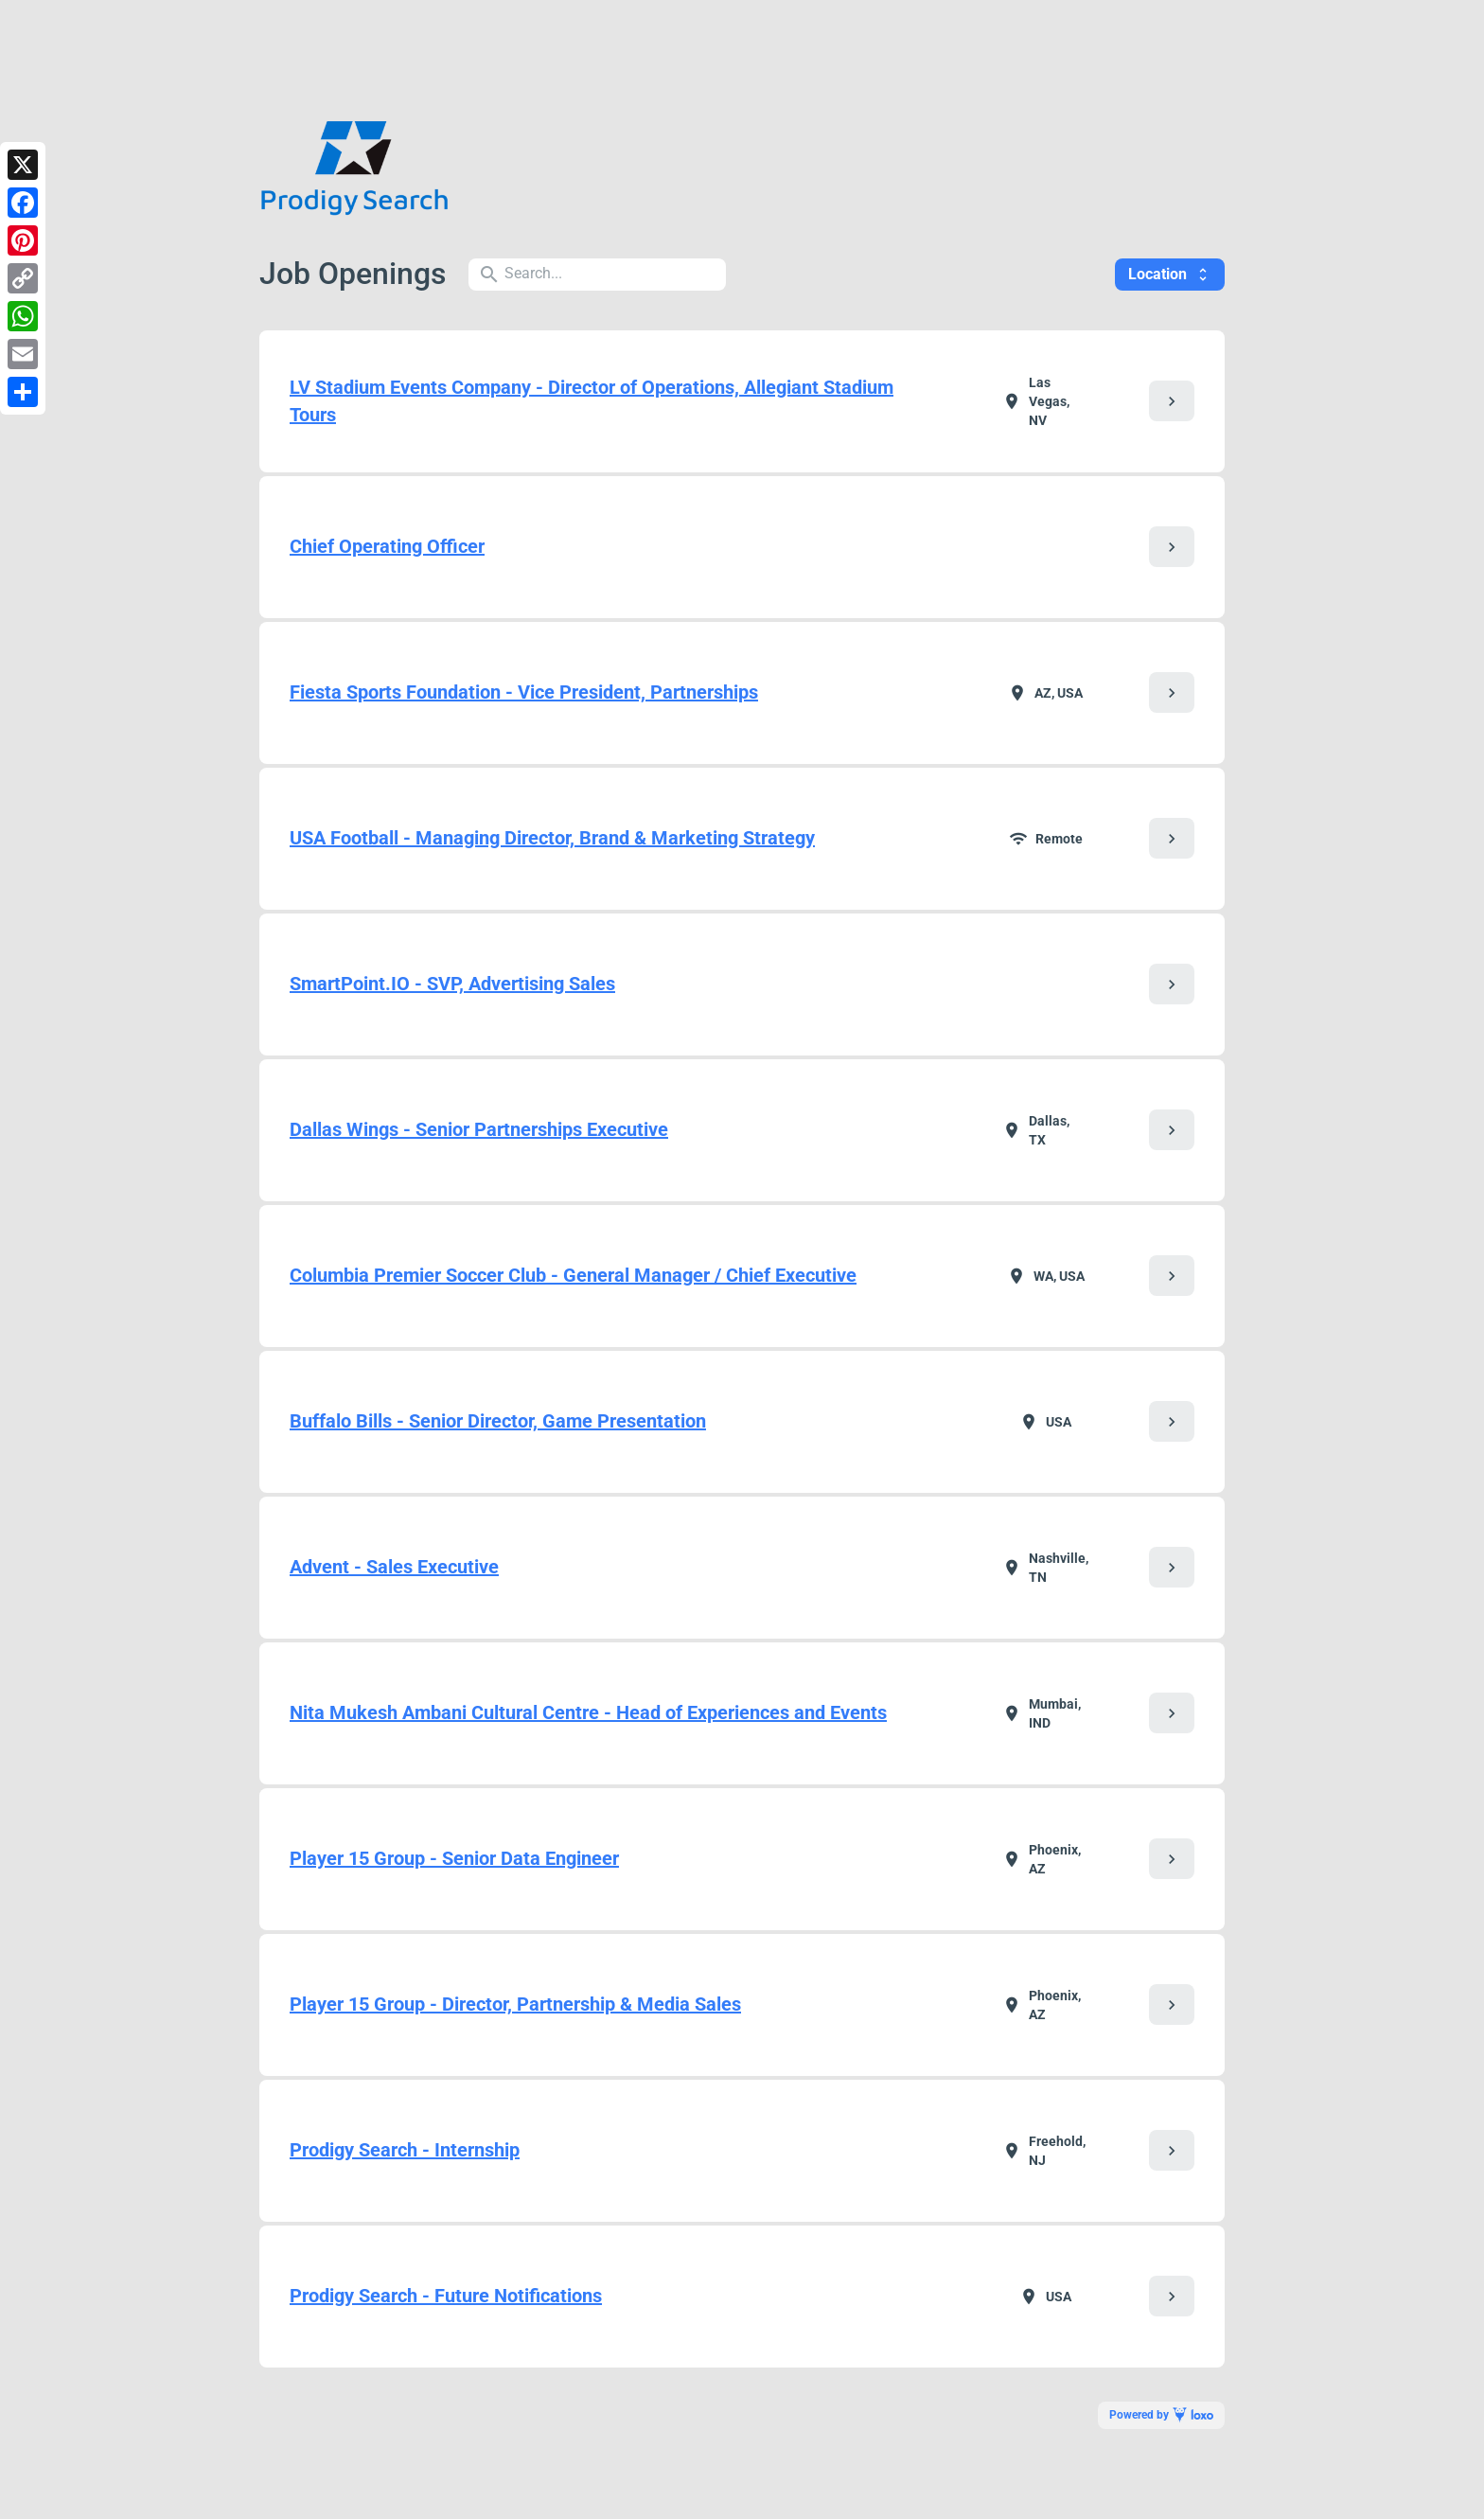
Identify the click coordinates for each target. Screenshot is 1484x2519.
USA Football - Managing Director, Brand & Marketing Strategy (552, 837)
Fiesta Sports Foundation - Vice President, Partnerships (524, 692)
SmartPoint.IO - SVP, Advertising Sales (452, 983)
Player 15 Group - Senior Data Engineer (454, 1858)
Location (1169, 274)
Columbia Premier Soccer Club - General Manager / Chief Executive (573, 1275)
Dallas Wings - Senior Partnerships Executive (479, 1129)
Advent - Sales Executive (394, 1566)
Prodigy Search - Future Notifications (446, 2295)
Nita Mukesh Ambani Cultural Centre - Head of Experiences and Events (588, 1712)
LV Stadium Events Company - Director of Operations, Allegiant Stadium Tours (591, 401)
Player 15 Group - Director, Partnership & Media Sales (515, 2004)
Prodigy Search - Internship (405, 2149)
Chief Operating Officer (387, 546)
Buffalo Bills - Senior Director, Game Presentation (498, 1421)
